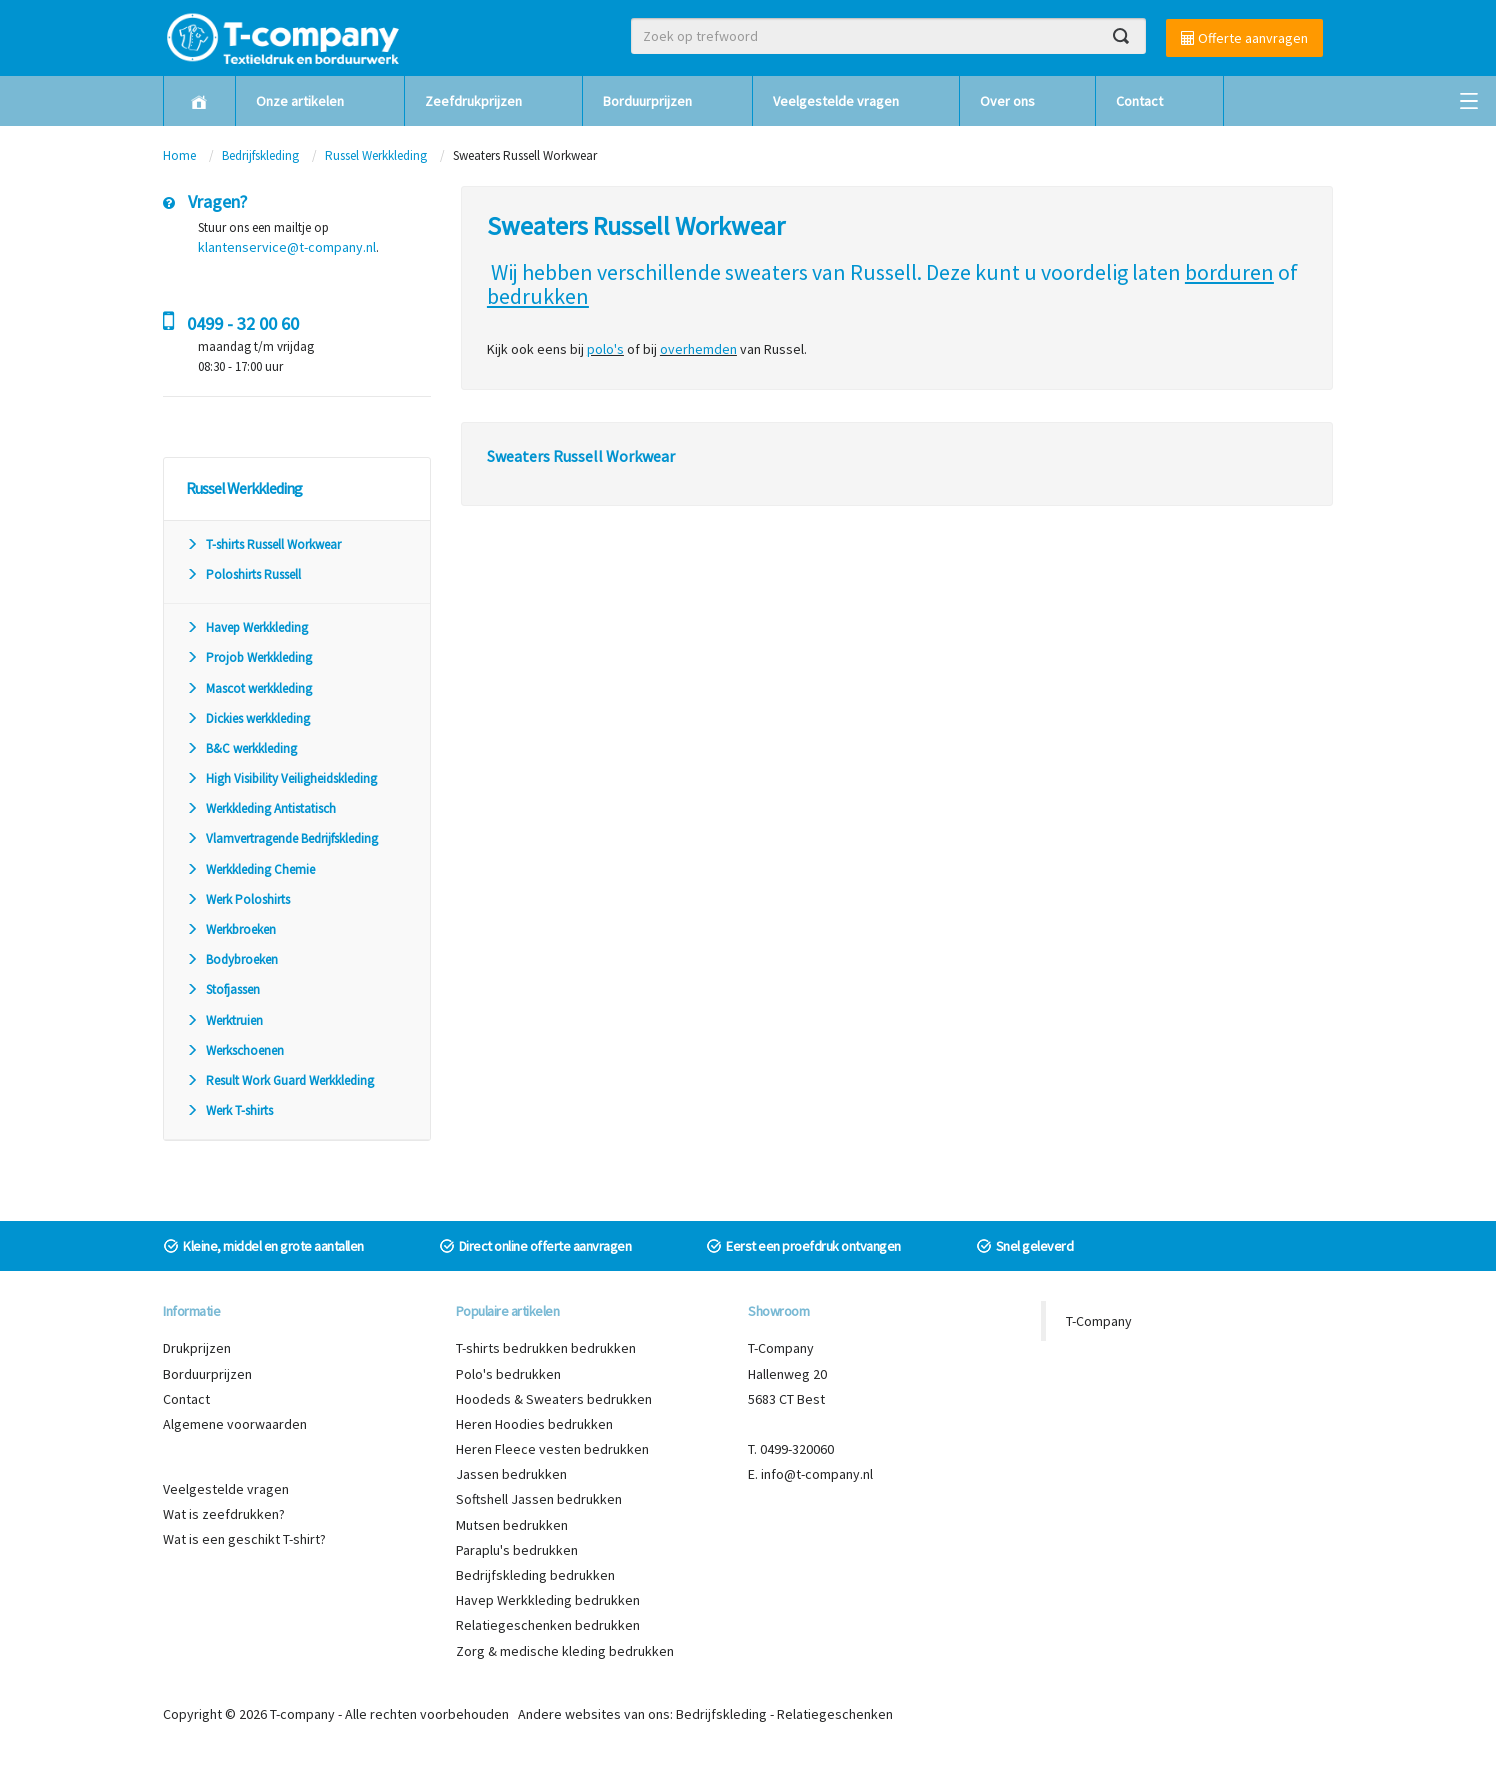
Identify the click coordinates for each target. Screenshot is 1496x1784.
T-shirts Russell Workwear (263, 544)
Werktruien (224, 1020)
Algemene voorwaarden (235, 1424)
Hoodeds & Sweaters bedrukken (554, 1399)
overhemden (698, 349)
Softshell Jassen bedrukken (539, 1499)
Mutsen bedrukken (512, 1525)
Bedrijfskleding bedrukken (535, 1575)
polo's (605, 349)
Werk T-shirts (229, 1110)
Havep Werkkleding (247, 627)
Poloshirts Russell (243, 574)
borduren (1229, 272)
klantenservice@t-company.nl (287, 247)
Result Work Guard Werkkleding (280, 1080)
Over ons (1007, 101)
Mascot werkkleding (249, 688)
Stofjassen (223, 989)
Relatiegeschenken (835, 1714)
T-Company (1099, 1321)
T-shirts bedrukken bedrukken (546, 1348)
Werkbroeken (231, 929)
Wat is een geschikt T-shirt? (244, 1539)
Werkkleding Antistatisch (261, 808)
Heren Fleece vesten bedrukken (552, 1449)
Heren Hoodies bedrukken (534, 1424)
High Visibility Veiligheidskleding (281, 778)
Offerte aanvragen (1244, 38)
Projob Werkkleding (249, 657)
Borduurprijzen (647, 101)
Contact (1139, 101)
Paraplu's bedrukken (517, 1550)
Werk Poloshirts (238, 899)
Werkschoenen (235, 1050)
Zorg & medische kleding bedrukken (565, 1651)
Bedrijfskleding (260, 155)
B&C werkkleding (241, 748)
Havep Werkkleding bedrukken (548, 1600)
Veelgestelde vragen (836, 101)
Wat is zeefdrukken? (224, 1514)
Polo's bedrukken (508, 1374)
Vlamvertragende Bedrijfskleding (282, 838)
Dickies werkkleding (248, 718)
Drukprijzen (197, 1348)
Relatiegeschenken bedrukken (548, 1625)
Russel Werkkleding (376, 155)
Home (179, 155)
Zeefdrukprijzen (473, 101)
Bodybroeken (232, 959)
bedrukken (538, 296)
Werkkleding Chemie (250, 869)
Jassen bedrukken (511, 1474)
